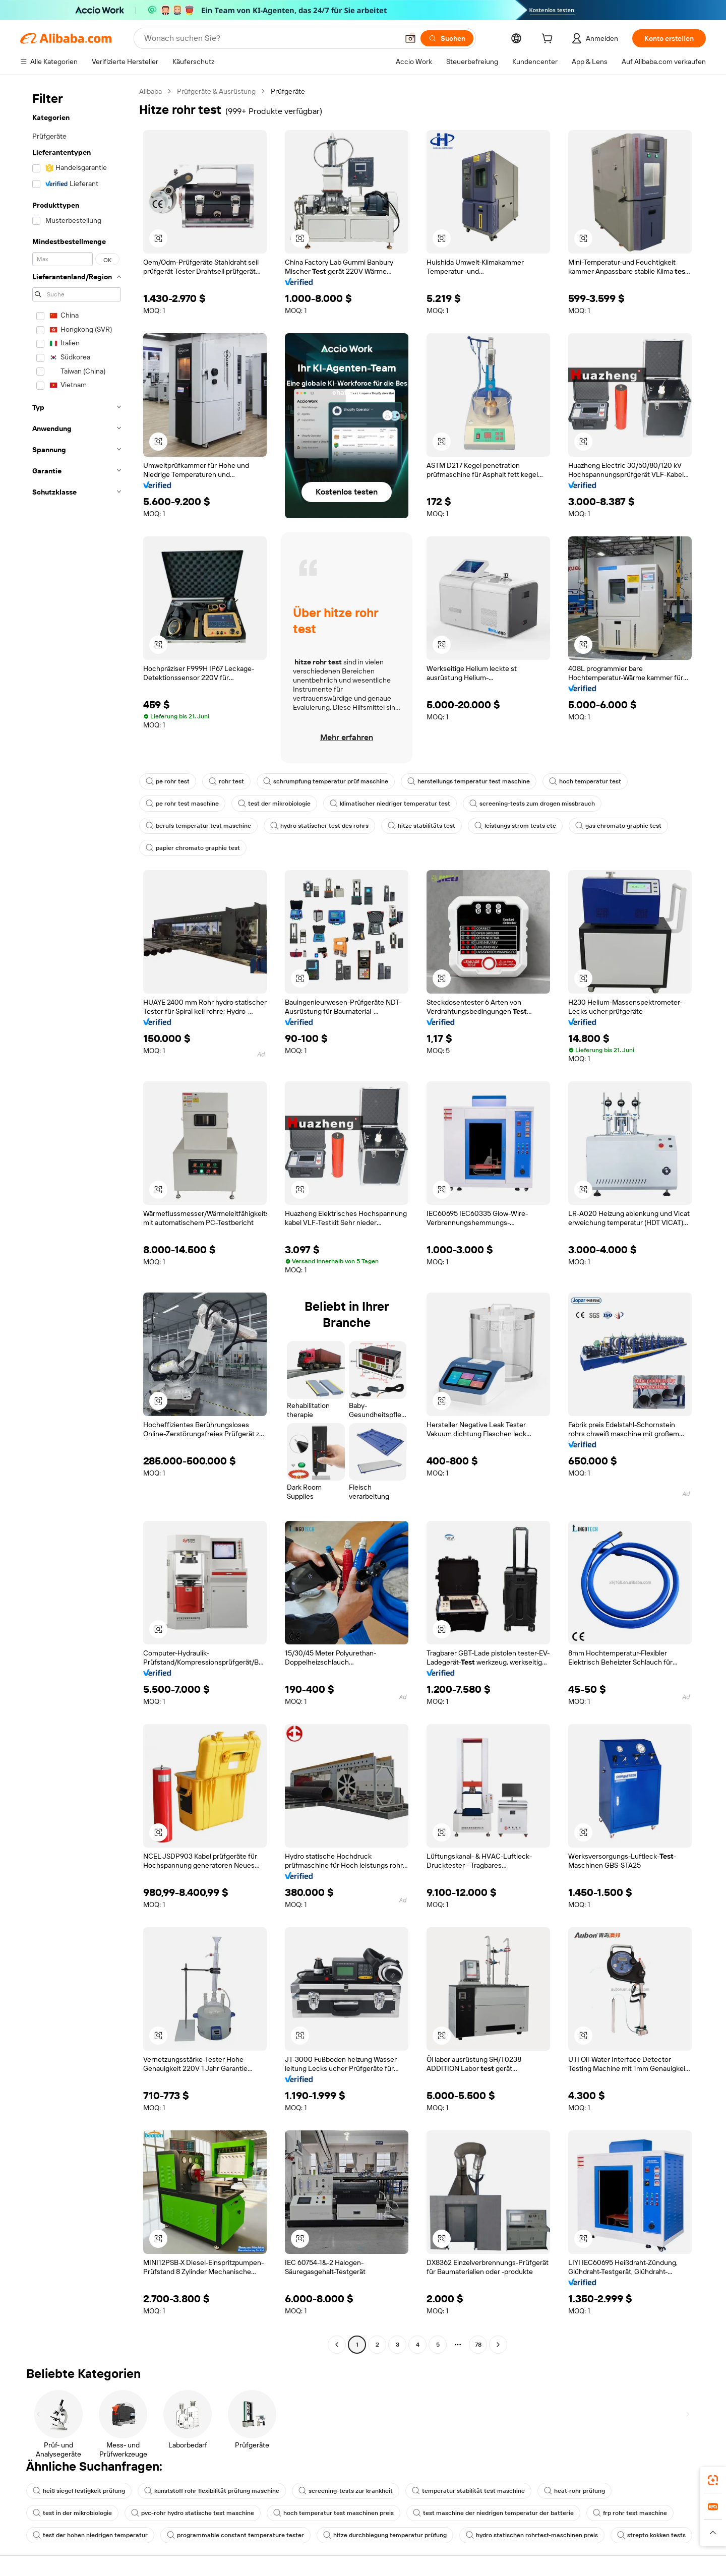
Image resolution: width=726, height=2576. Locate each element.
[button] (410, 38)
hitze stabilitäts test (421, 826)
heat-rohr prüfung (574, 2491)
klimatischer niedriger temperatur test (390, 804)
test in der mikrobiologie (72, 2513)
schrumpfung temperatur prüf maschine (325, 781)
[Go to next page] (498, 2345)
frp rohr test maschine (630, 2513)
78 (478, 2344)
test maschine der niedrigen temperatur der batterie (493, 2513)
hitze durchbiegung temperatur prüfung (385, 2535)
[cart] (549, 40)
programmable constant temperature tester (235, 2535)
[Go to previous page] (337, 2345)
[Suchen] (446, 38)
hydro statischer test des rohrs (319, 826)
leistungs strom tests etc (515, 826)
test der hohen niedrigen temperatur (90, 2535)
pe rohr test (168, 781)
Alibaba (150, 91)
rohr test (226, 781)
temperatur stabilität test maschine (468, 2491)
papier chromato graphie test (193, 848)
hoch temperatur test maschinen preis (333, 2513)
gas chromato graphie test (618, 826)
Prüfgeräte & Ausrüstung (216, 91)
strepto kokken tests (651, 2535)
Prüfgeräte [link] (288, 91)
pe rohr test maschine (182, 804)
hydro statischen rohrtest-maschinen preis (532, 2535)
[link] (713, 2480)
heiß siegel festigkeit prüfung (79, 2491)
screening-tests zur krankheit (345, 2491)
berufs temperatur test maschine (198, 826)
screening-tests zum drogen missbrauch (532, 804)
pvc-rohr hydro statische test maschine (192, 2513)
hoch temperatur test (585, 781)
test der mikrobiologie (274, 804)
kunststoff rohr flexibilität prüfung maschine (211, 2491)
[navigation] (76, 1219)
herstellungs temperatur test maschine (468, 781)
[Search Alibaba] (270, 38)
